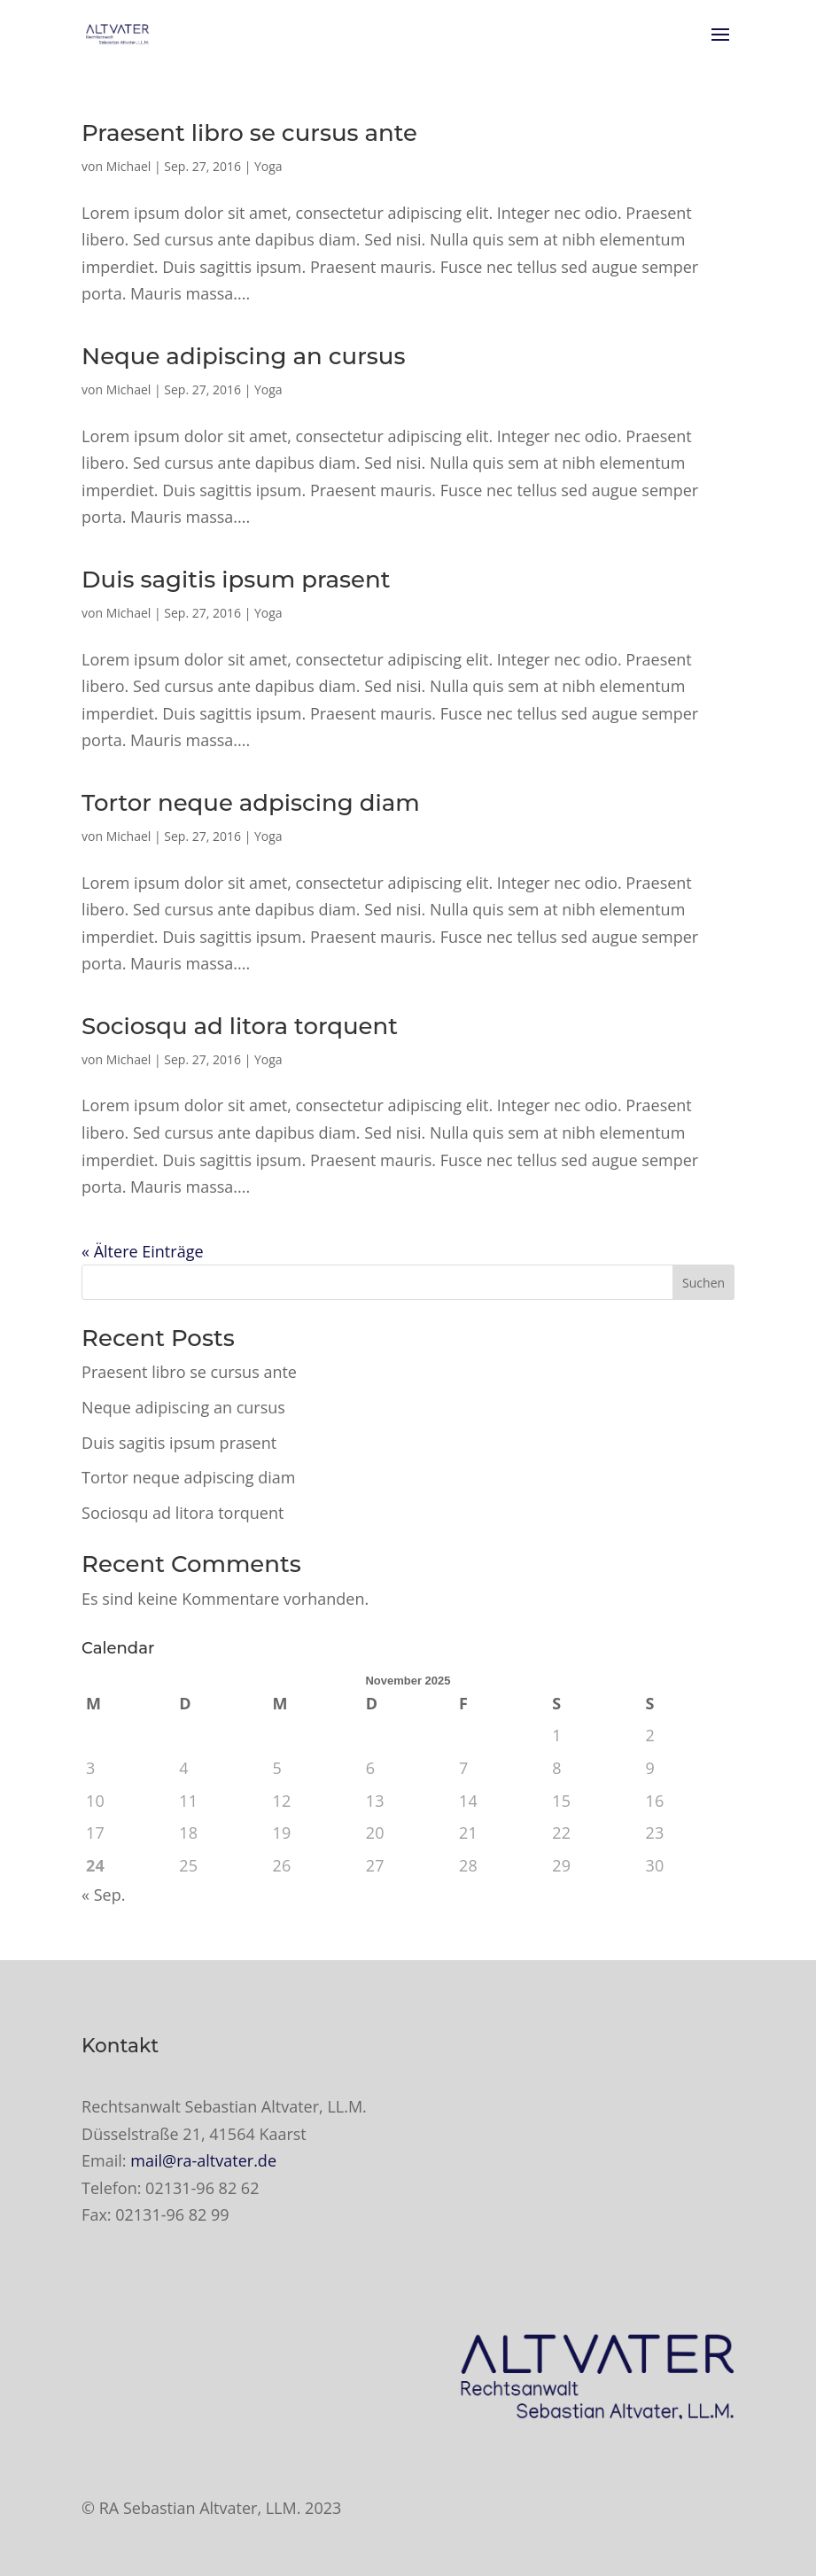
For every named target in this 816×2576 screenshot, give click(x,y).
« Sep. (103, 1894)
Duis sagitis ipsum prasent (236, 579)
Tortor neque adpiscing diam (251, 803)
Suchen (703, 1282)
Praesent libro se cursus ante (249, 133)
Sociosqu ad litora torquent (240, 1026)
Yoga (268, 166)
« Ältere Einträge (142, 1251)
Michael (129, 166)
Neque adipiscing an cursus (243, 356)
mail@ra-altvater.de (203, 2160)
